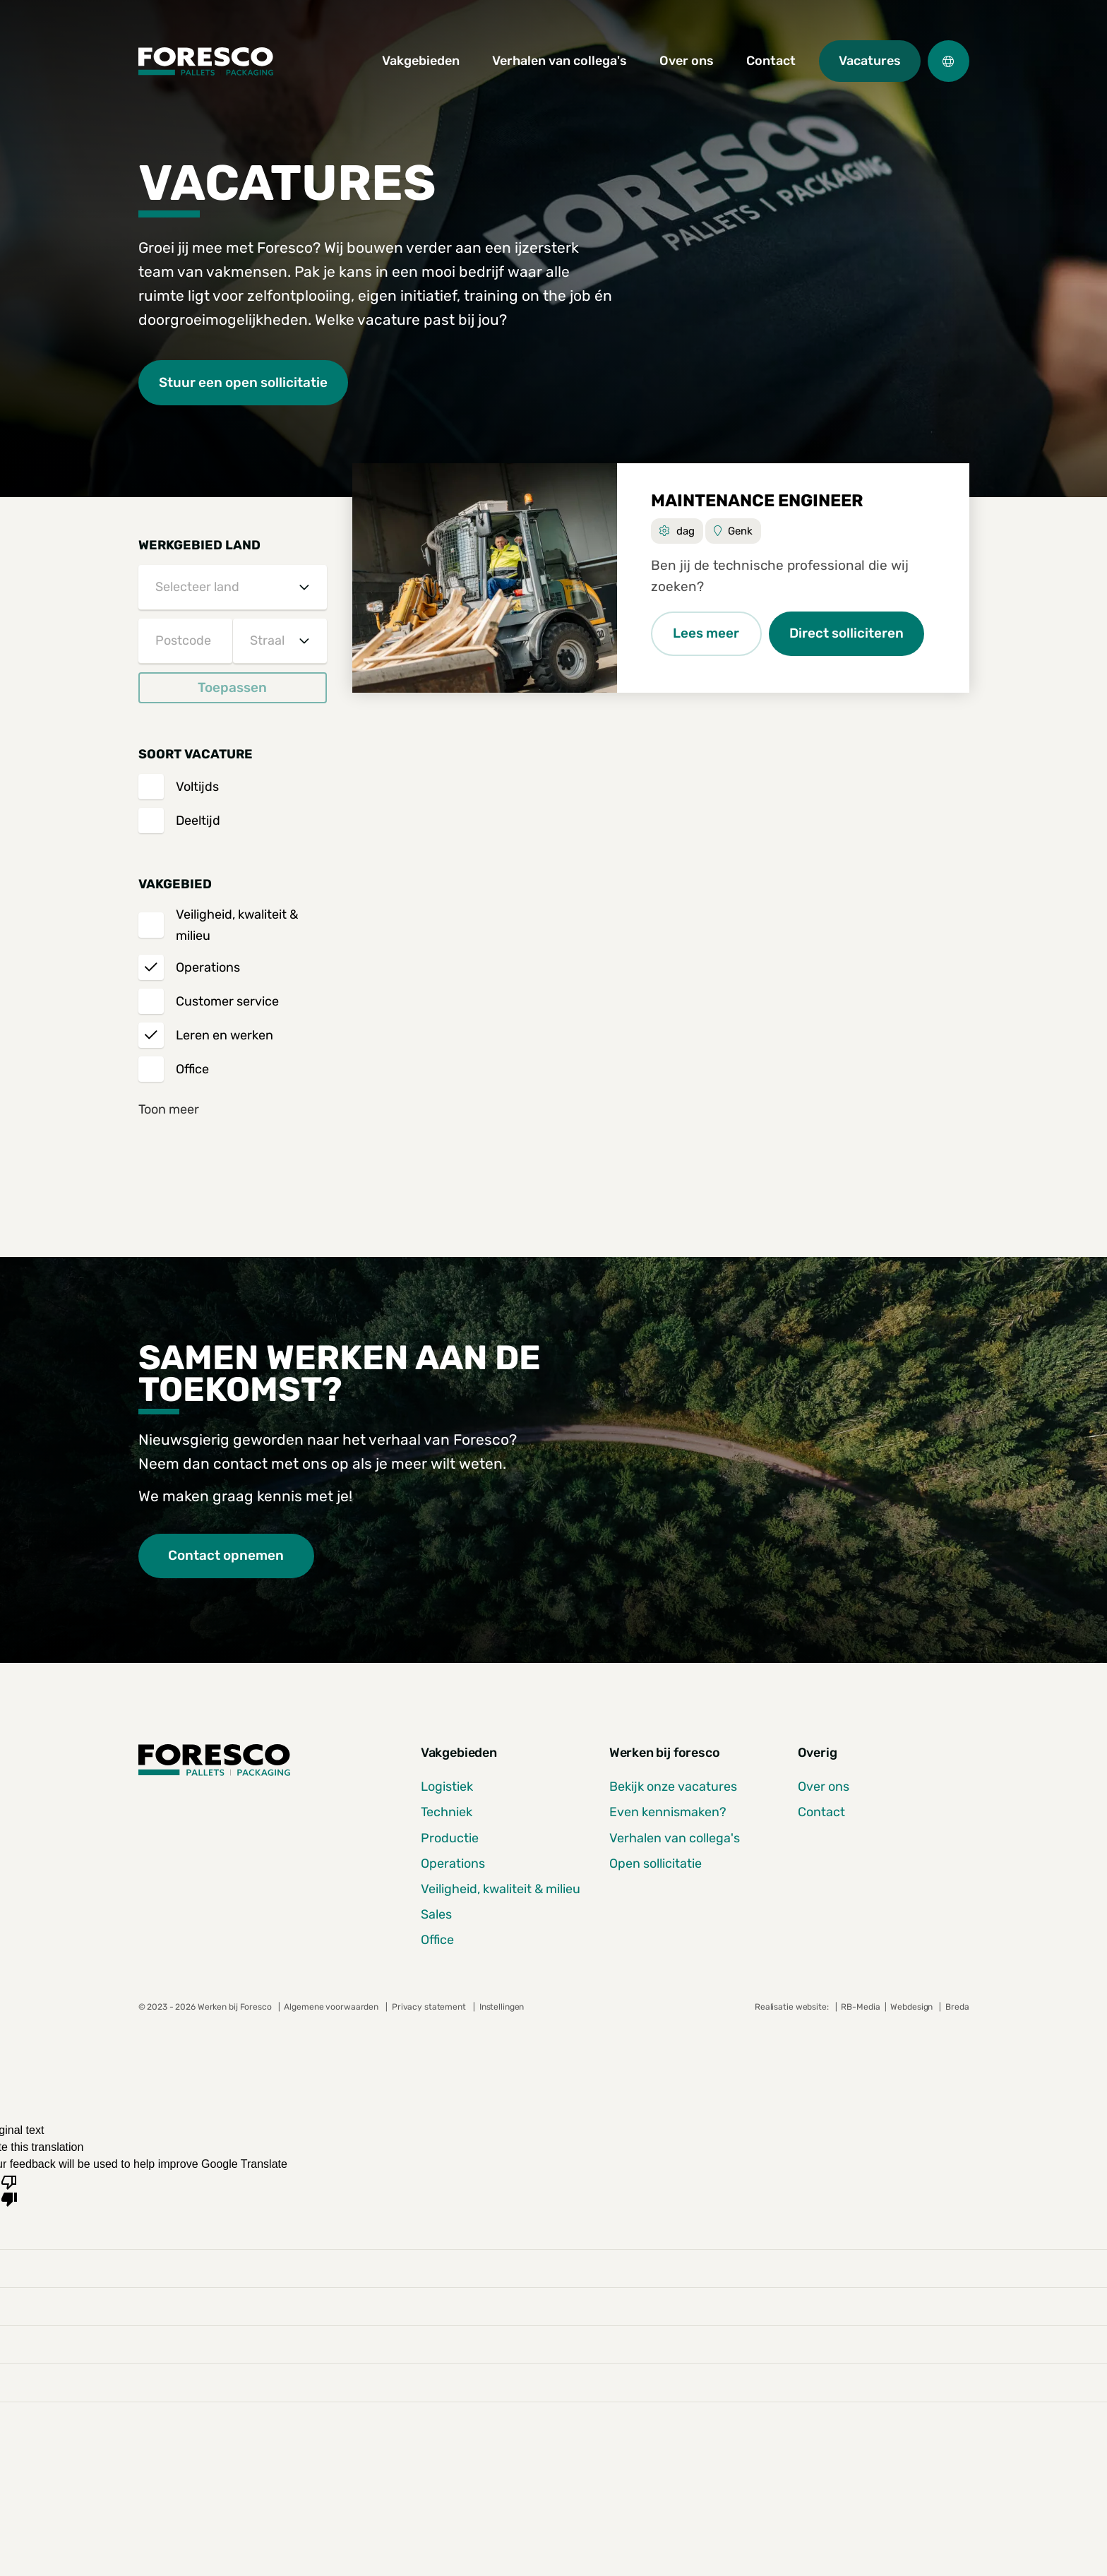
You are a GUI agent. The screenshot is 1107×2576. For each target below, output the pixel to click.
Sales (436, 1914)
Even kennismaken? (667, 1812)
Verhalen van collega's (674, 1838)
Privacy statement (429, 2007)
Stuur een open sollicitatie (244, 382)
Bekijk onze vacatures (673, 1787)
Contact (821, 1812)
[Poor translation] (9, 2190)
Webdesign (912, 2007)
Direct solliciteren (848, 634)
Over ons (823, 1787)
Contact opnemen (227, 1556)
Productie (450, 1838)
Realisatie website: (793, 2007)
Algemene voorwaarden (331, 2007)
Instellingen (502, 2007)
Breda (957, 2007)
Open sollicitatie (655, 1863)
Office (437, 1940)
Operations (453, 1863)
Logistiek (447, 1787)
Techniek (446, 1812)
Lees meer (707, 634)
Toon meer (168, 1109)
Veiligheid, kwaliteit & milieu (500, 1889)
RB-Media (860, 2007)
